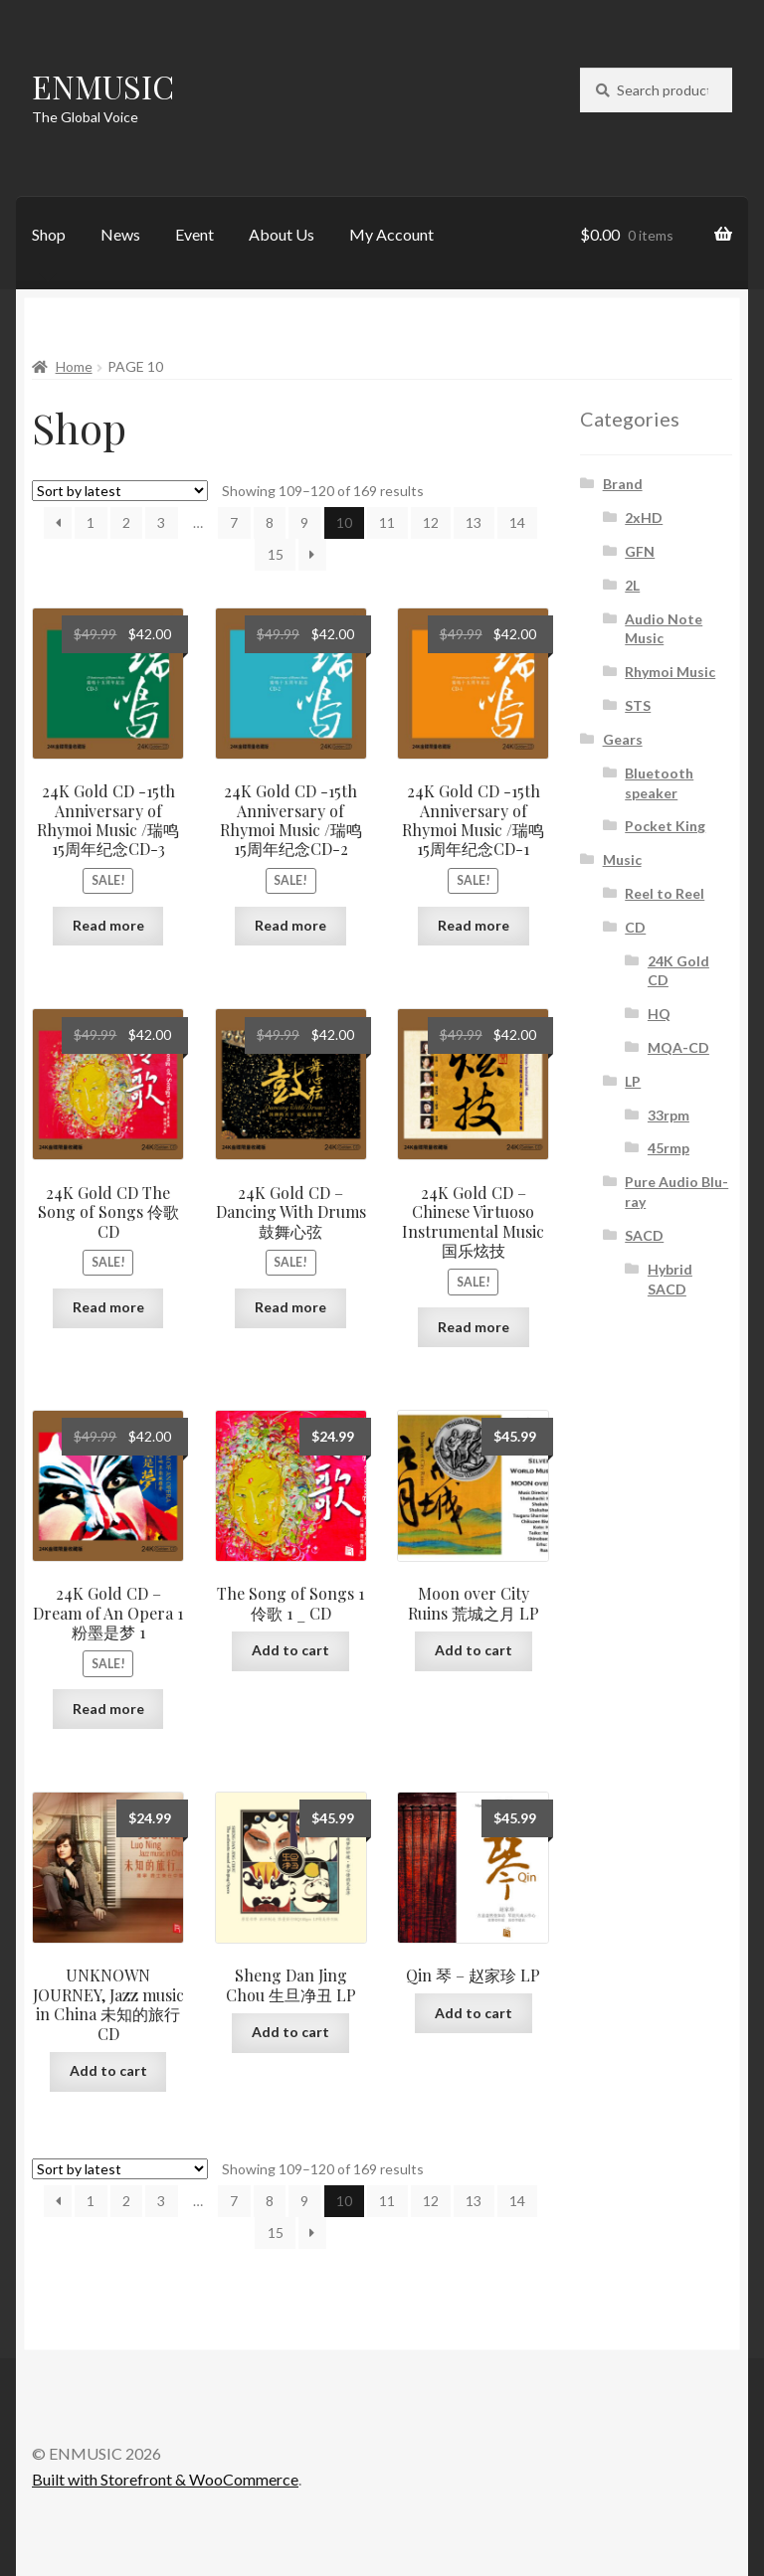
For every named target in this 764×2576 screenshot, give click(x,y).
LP (633, 1081)
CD (635, 927)
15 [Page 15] (276, 554)
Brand (623, 483)
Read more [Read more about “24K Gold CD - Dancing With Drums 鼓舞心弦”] (290, 1306)
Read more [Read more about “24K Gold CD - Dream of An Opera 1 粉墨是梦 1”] (108, 1708)
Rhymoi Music (670, 671)
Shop (49, 234)
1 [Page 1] (91, 522)
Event (194, 234)
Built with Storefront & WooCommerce (165, 2479)
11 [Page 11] (387, 522)
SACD (644, 1235)
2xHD (644, 517)
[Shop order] (120, 490)
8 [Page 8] (270, 522)
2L (632, 585)
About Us (281, 234)
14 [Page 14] (517, 522)
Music (622, 859)
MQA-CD (678, 1047)
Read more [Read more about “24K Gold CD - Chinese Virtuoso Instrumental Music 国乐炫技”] (473, 1326)
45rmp (668, 1147)
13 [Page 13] (473, 522)
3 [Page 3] (161, 522)
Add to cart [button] (290, 1649)
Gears (623, 739)
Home (74, 366)
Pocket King (665, 825)
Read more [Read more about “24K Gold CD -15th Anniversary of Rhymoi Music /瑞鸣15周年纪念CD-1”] (473, 925)
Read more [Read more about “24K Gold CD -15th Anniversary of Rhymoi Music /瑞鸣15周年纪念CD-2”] (290, 925)
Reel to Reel (664, 893)
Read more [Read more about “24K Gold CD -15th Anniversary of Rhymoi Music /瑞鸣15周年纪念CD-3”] (108, 925)
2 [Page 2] (126, 522)
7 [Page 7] (234, 522)
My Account (391, 234)
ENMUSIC (103, 86)
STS (638, 705)
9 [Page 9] (304, 522)
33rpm (668, 1115)
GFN (640, 551)
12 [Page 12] (431, 522)
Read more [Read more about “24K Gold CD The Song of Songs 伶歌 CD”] (108, 1306)
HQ (659, 1013)
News (120, 234)
